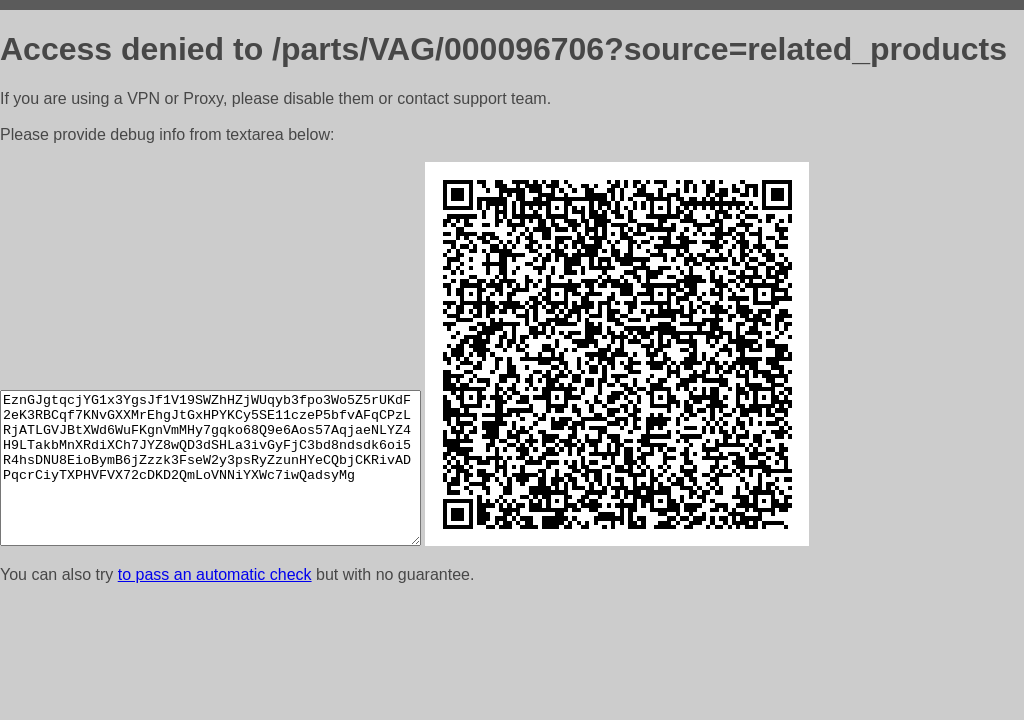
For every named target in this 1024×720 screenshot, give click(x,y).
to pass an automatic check (215, 574)
